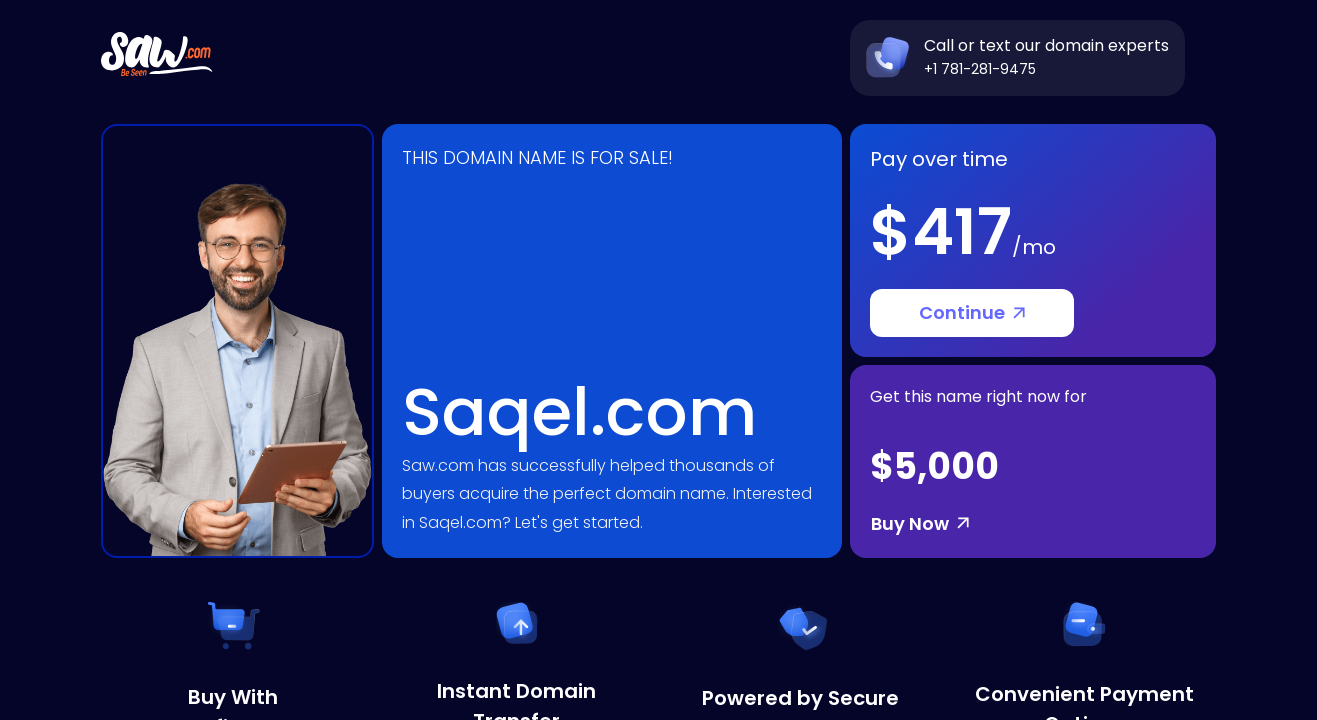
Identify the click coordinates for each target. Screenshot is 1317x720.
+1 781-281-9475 (980, 69)
